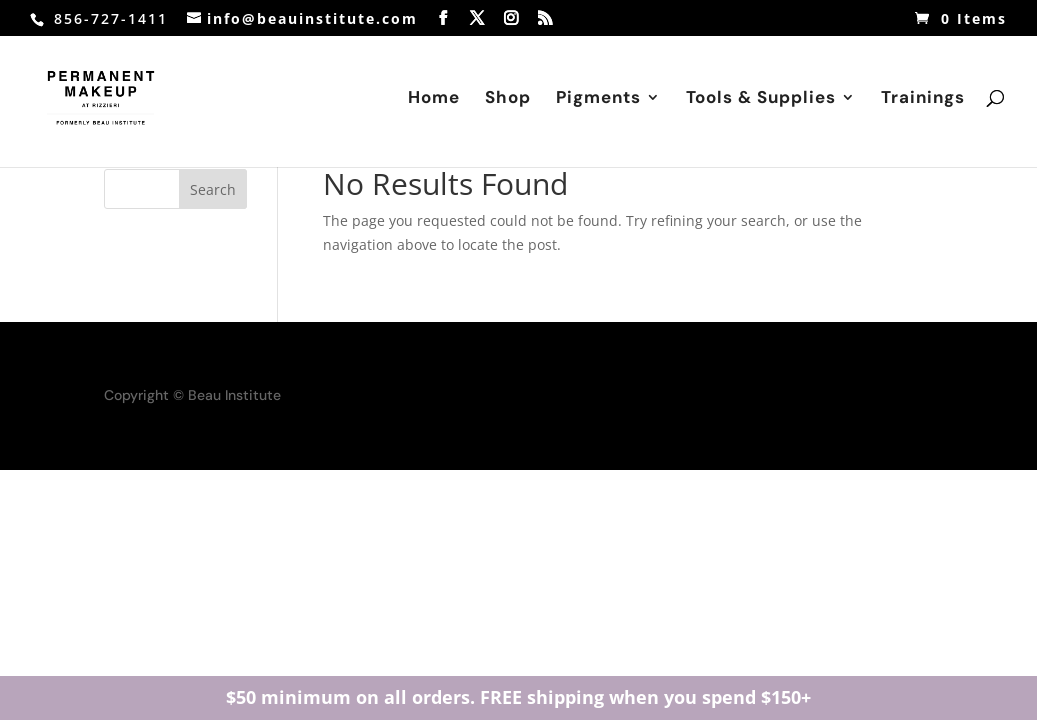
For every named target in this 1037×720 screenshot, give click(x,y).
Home (434, 102)
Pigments (598, 102)
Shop (508, 102)
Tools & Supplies (761, 102)
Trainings (923, 102)
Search (213, 189)
